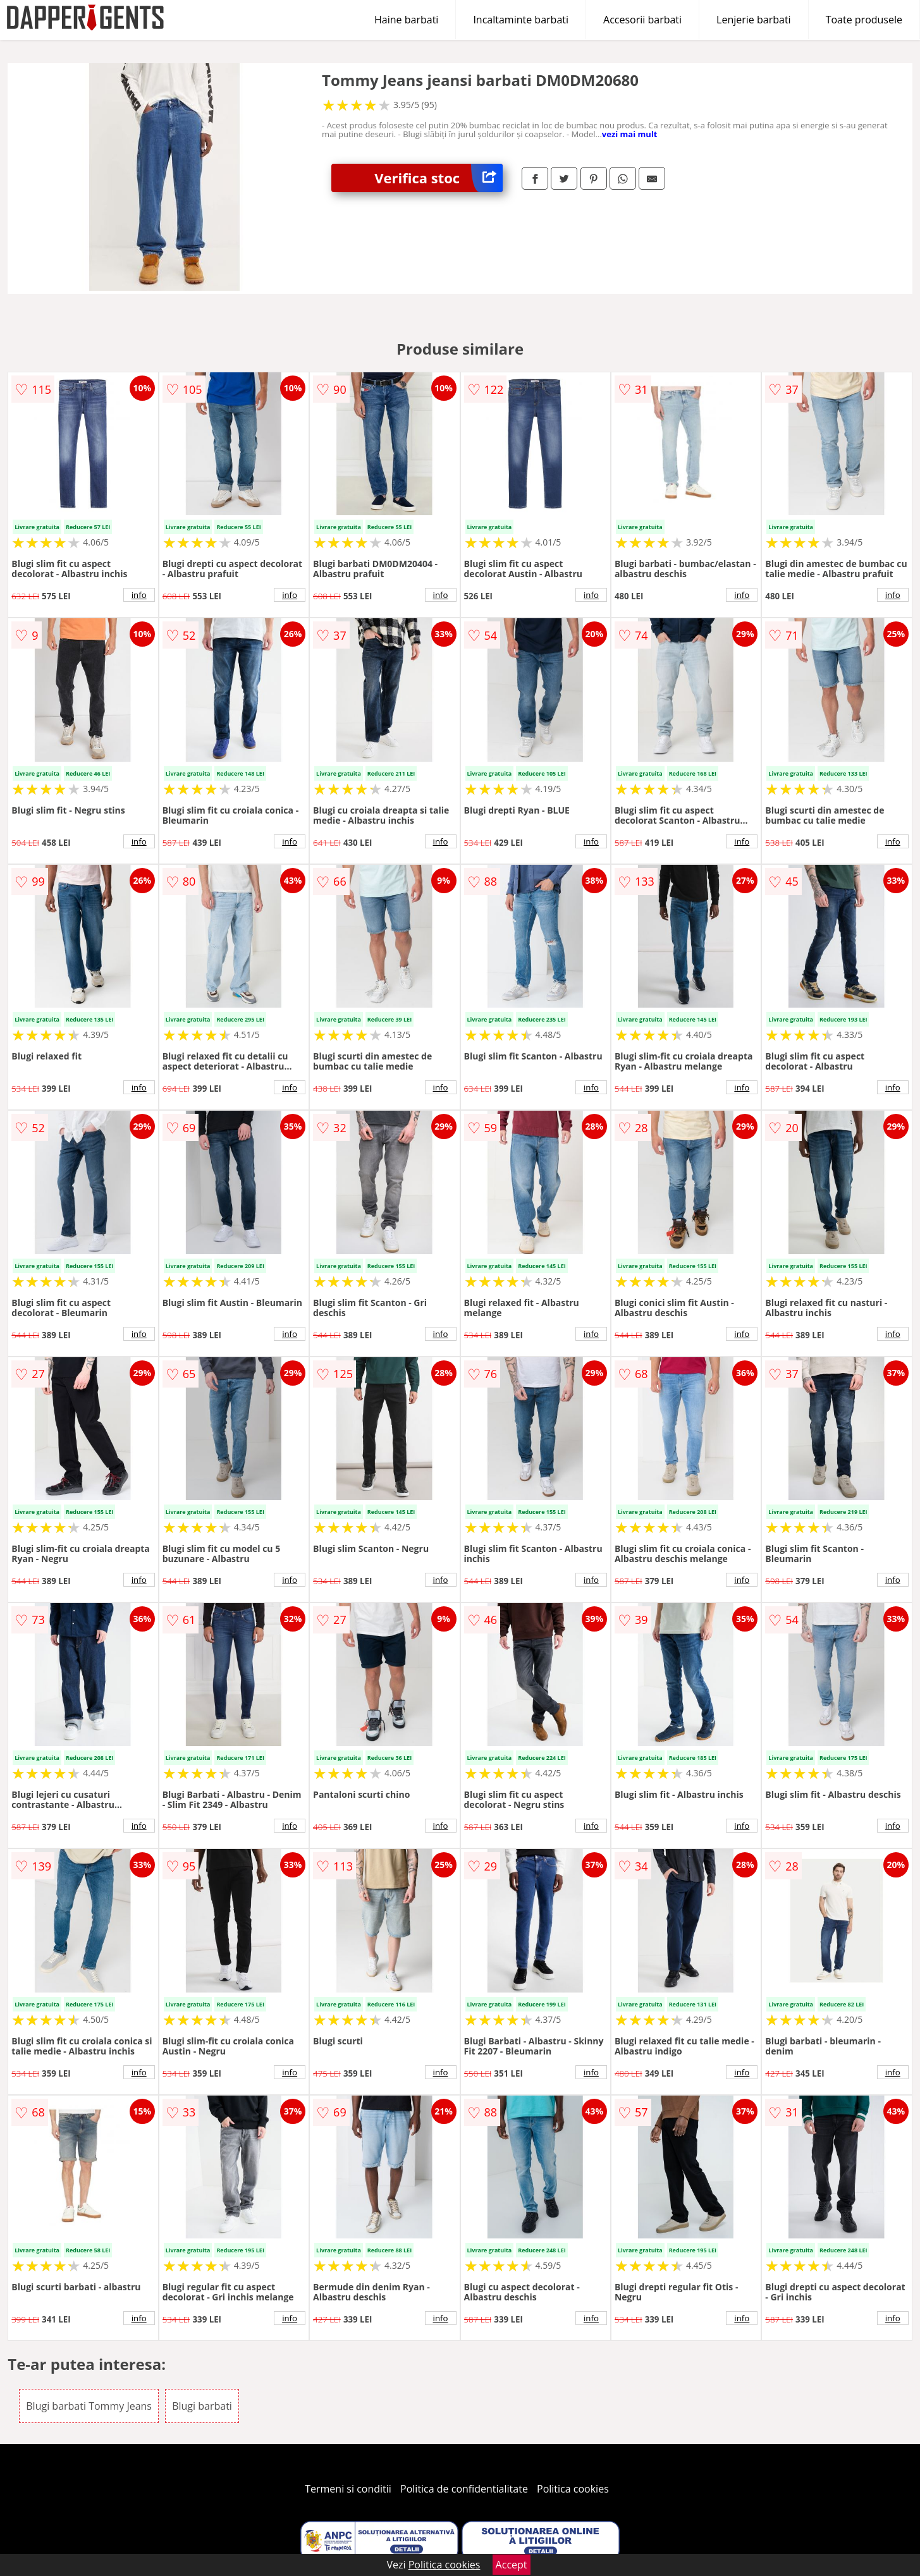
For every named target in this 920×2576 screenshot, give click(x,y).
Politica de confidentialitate (464, 2489)
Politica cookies (573, 2489)
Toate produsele (864, 20)
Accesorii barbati (642, 20)
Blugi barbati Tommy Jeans (89, 2406)
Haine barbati (406, 20)
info (139, 595)
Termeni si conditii (348, 2489)
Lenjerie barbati (753, 20)
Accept (511, 2565)
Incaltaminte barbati (520, 20)
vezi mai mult (630, 134)
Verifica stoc (438, 178)
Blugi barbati (202, 2406)
